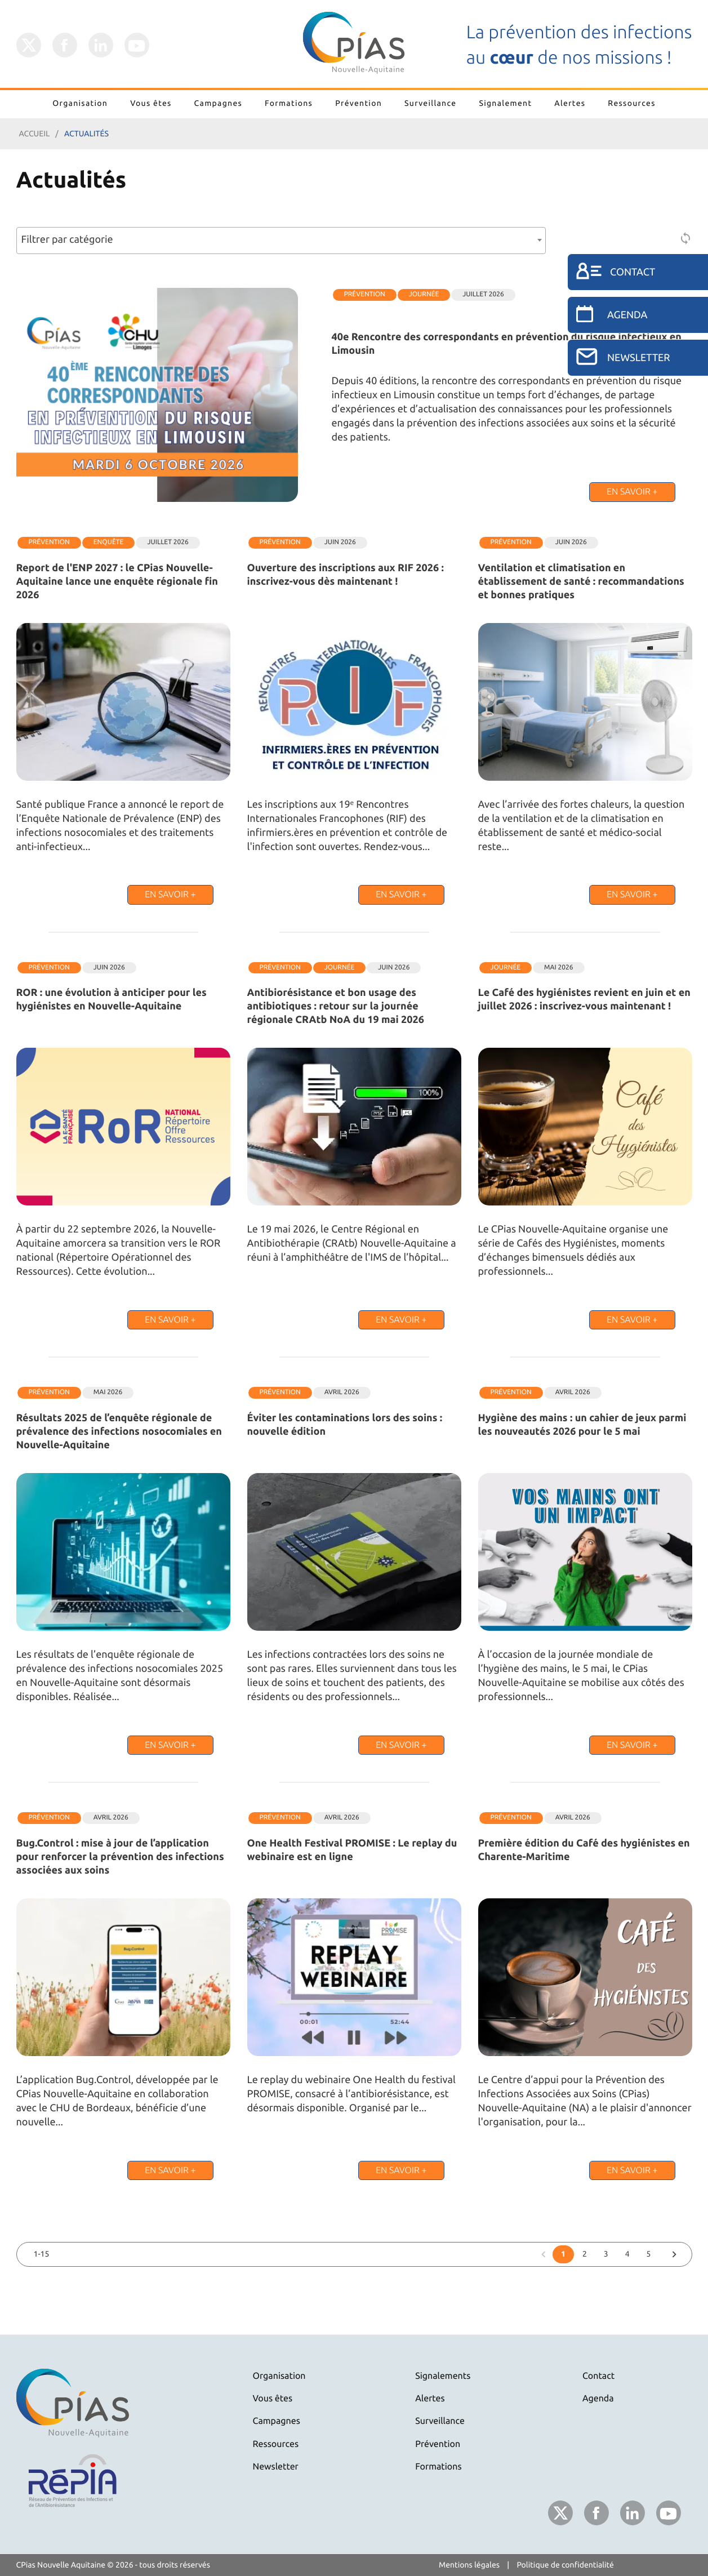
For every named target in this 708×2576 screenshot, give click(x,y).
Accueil (34, 133)
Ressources (631, 103)
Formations (289, 103)
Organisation (80, 103)
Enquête (108, 542)
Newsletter (276, 2467)
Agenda (598, 2398)
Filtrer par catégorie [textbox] (67, 239)
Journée (424, 294)
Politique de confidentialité (565, 2564)
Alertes (569, 103)
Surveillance (430, 103)
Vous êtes (150, 103)
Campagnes (218, 103)
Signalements (442, 2376)
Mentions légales (469, 2564)
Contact (598, 2376)
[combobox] (281, 240)
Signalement (505, 103)
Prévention (358, 103)
